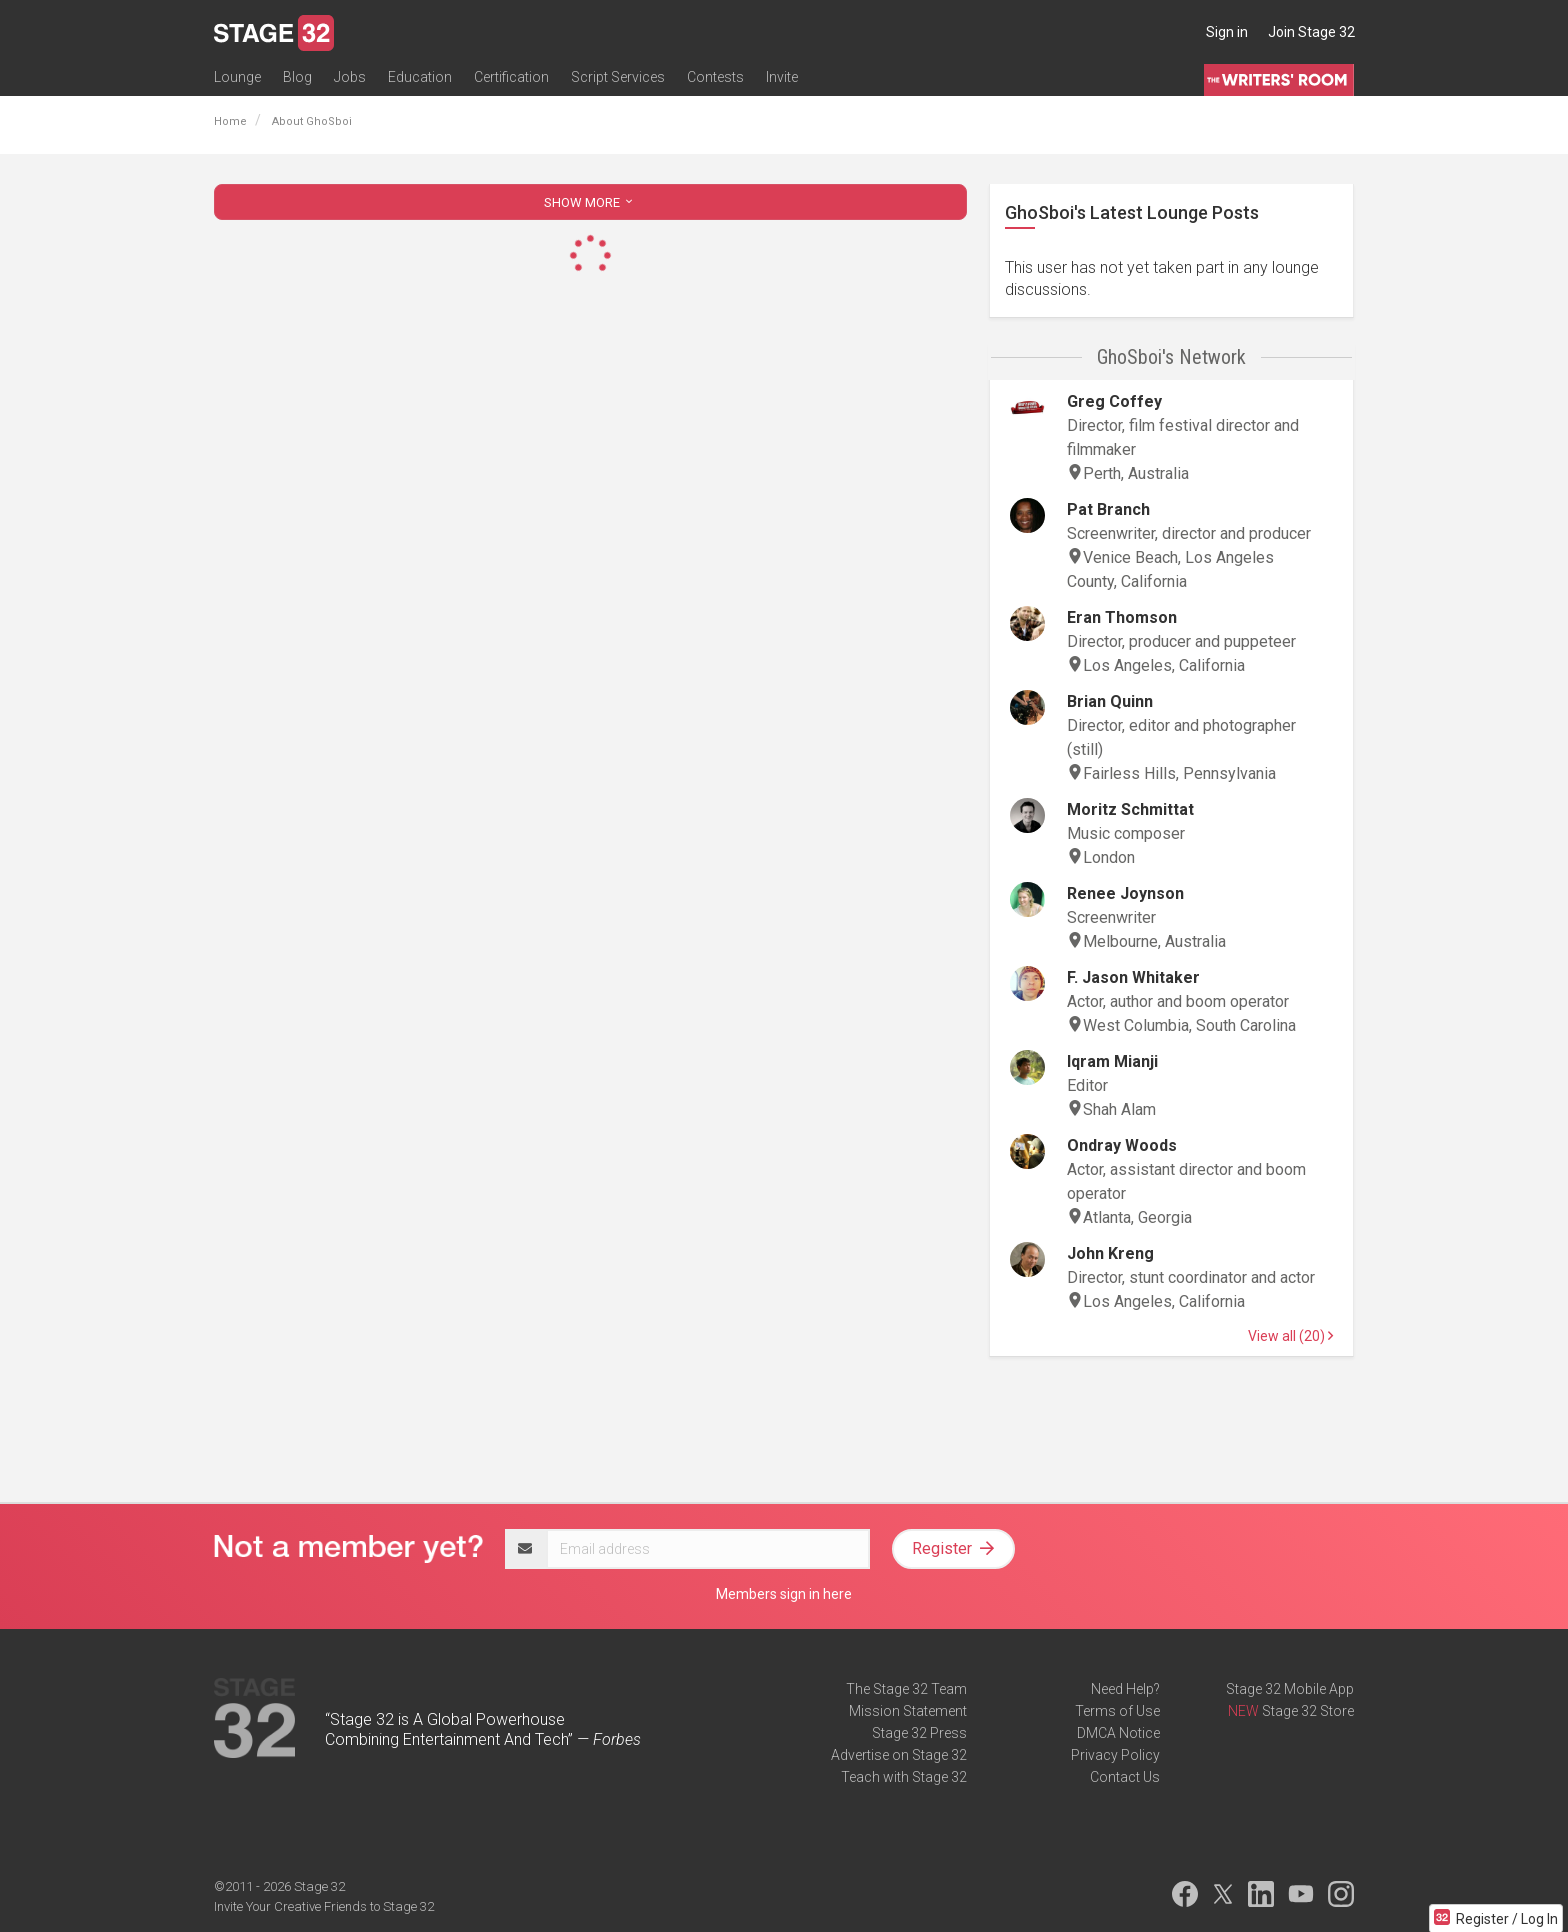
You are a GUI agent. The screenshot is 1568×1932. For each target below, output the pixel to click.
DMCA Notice (1118, 1733)
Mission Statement (908, 1711)
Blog (297, 77)
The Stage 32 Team (906, 1689)
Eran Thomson (1122, 617)
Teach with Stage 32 (904, 1777)
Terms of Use (1117, 1711)
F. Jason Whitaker (1133, 977)
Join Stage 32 (1311, 32)
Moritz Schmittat (1130, 809)
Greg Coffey (1114, 401)
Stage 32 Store (1308, 1711)
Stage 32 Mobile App (1290, 1689)
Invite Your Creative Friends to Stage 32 (324, 1906)
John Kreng (1110, 1253)
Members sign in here (784, 1594)
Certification (511, 77)
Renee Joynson (1125, 893)
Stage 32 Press (919, 1733)
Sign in (1227, 32)
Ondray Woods (1122, 1145)
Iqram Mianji (1112, 1061)
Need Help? (1125, 1689)
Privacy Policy (1115, 1755)
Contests (715, 77)
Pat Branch (1108, 509)
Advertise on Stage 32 (899, 1755)
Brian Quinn (1110, 701)
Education (420, 77)
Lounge (237, 77)
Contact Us (1125, 1777)
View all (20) (1290, 1336)
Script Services (618, 77)
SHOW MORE (590, 202)
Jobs (350, 77)
